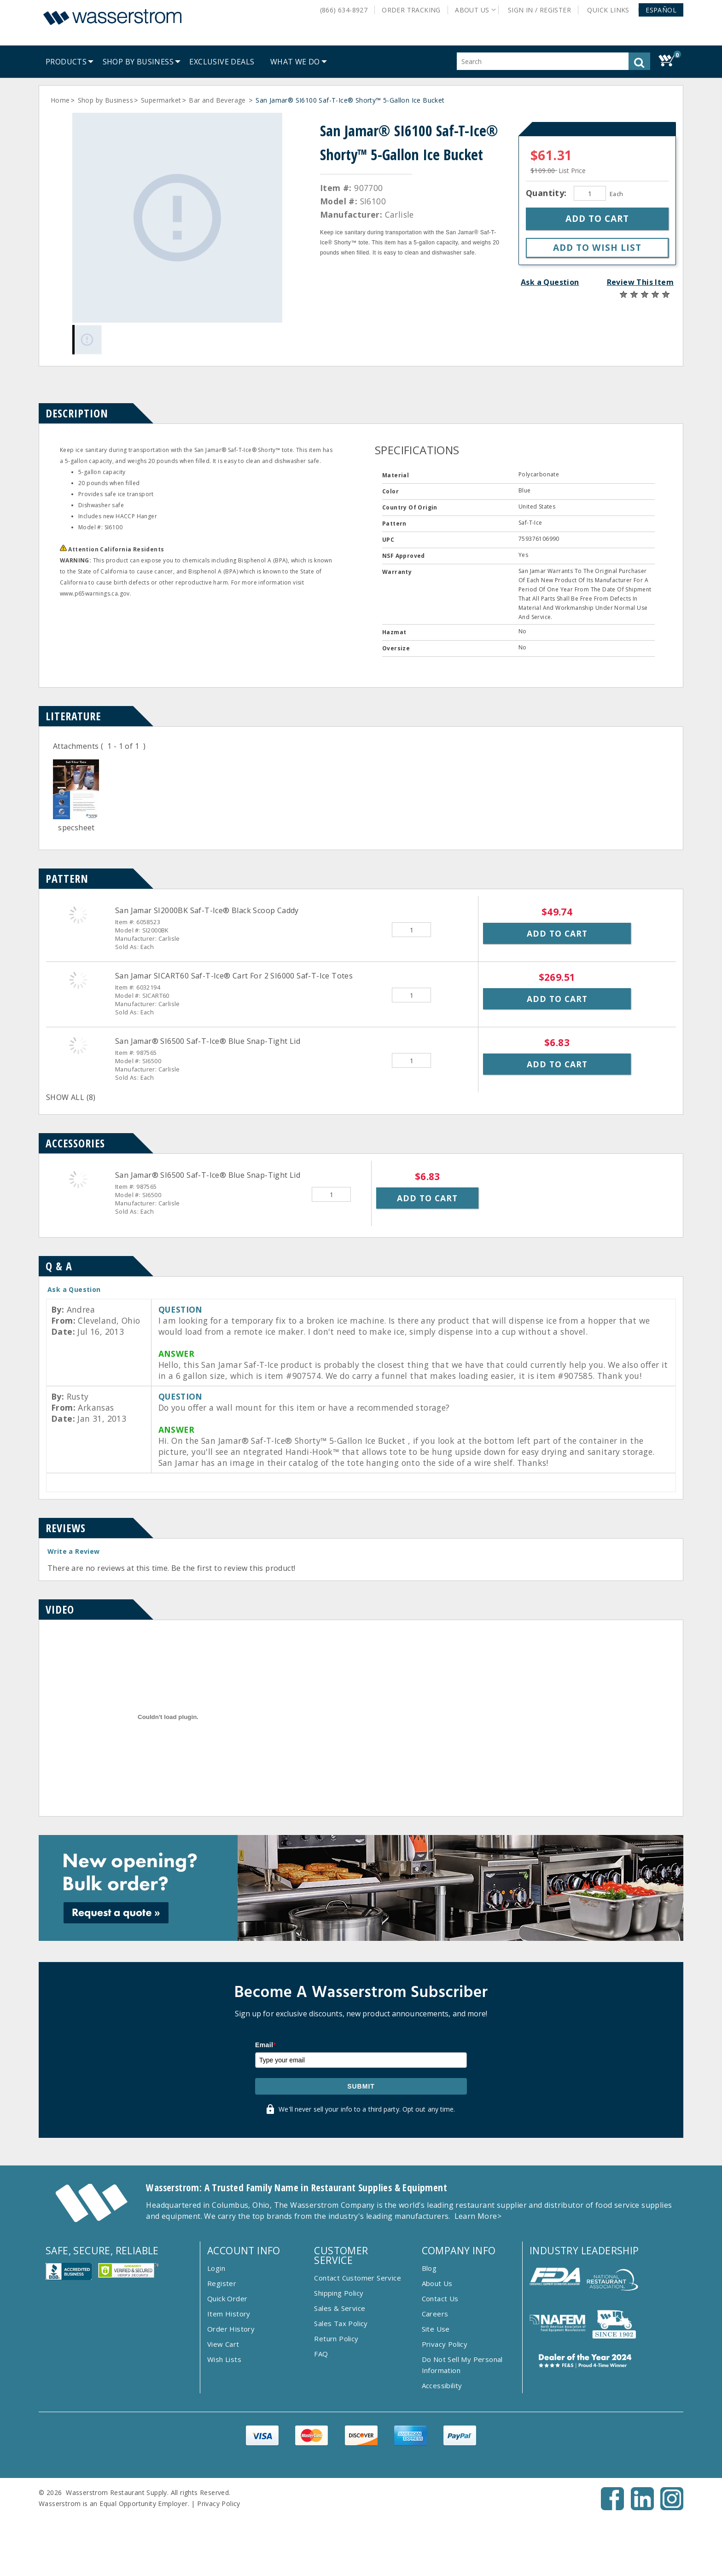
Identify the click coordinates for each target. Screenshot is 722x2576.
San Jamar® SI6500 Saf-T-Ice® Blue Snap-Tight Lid (207, 1041)
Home (60, 100)
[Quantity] (590, 193)
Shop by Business (105, 100)
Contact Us (440, 2298)
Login (216, 2268)
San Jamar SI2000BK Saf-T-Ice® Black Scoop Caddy (207, 910)
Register (221, 2283)
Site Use (436, 2328)
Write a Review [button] (73, 1551)
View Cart (223, 2344)
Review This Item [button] (640, 282)
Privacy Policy (445, 2344)
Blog (429, 2268)
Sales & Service (339, 2308)
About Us (437, 2283)
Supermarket (161, 100)
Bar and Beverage (218, 100)
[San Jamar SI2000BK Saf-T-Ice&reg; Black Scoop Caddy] (78, 914)
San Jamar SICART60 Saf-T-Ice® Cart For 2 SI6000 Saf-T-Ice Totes (234, 976)
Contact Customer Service (357, 2277)
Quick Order (227, 2298)
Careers (435, 2313)
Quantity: (547, 192)
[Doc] (76, 816)
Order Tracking (411, 10)
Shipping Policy (338, 2293)
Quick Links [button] (611, 10)
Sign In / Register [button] (539, 10)
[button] (661, 10)
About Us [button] (472, 10)
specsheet (76, 827)
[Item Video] (168, 1804)
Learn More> (477, 2216)
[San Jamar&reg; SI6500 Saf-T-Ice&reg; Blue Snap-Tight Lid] (78, 1045)
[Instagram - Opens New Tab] (671, 2507)
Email (265, 2045)
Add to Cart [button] (557, 933)
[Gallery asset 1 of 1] (177, 218)
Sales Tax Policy (340, 2323)
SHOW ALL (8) (71, 1097)
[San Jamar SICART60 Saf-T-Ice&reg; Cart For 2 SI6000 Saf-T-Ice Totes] (78, 980)
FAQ (321, 2353)
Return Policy (336, 2338)
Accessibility (442, 2385)
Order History (231, 2328)
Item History (228, 2313)
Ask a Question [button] (550, 282)
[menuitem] (66, 62)
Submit (361, 2086)
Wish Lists (224, 2359)
